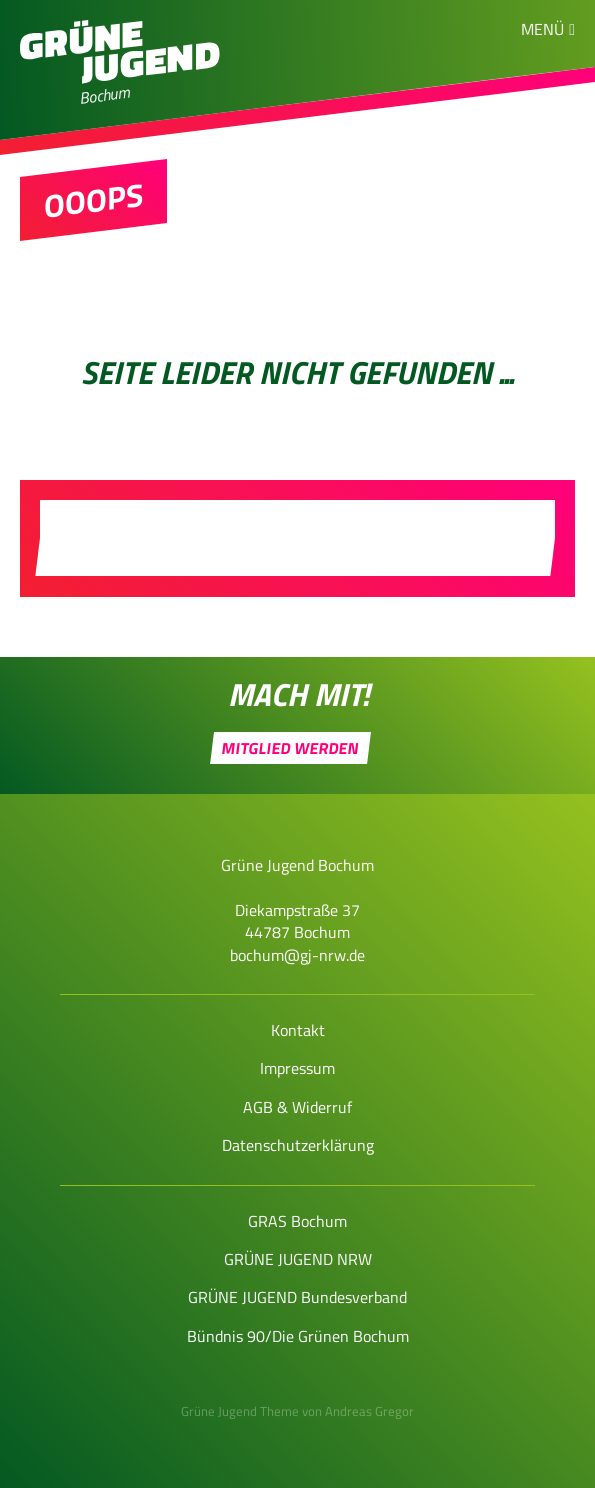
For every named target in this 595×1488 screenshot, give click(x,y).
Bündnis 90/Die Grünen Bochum (298, 1336)
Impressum (297, 1068)
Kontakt (298, 1030)
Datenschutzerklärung (298, 1145)
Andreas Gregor (369, 1411)
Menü (542, 29)
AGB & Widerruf (297, 1107)
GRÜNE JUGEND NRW (298, 1259)
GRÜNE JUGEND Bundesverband (297, 1297)
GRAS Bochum (297, 1221)
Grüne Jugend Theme (240, 1411)
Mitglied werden (291, 748)
